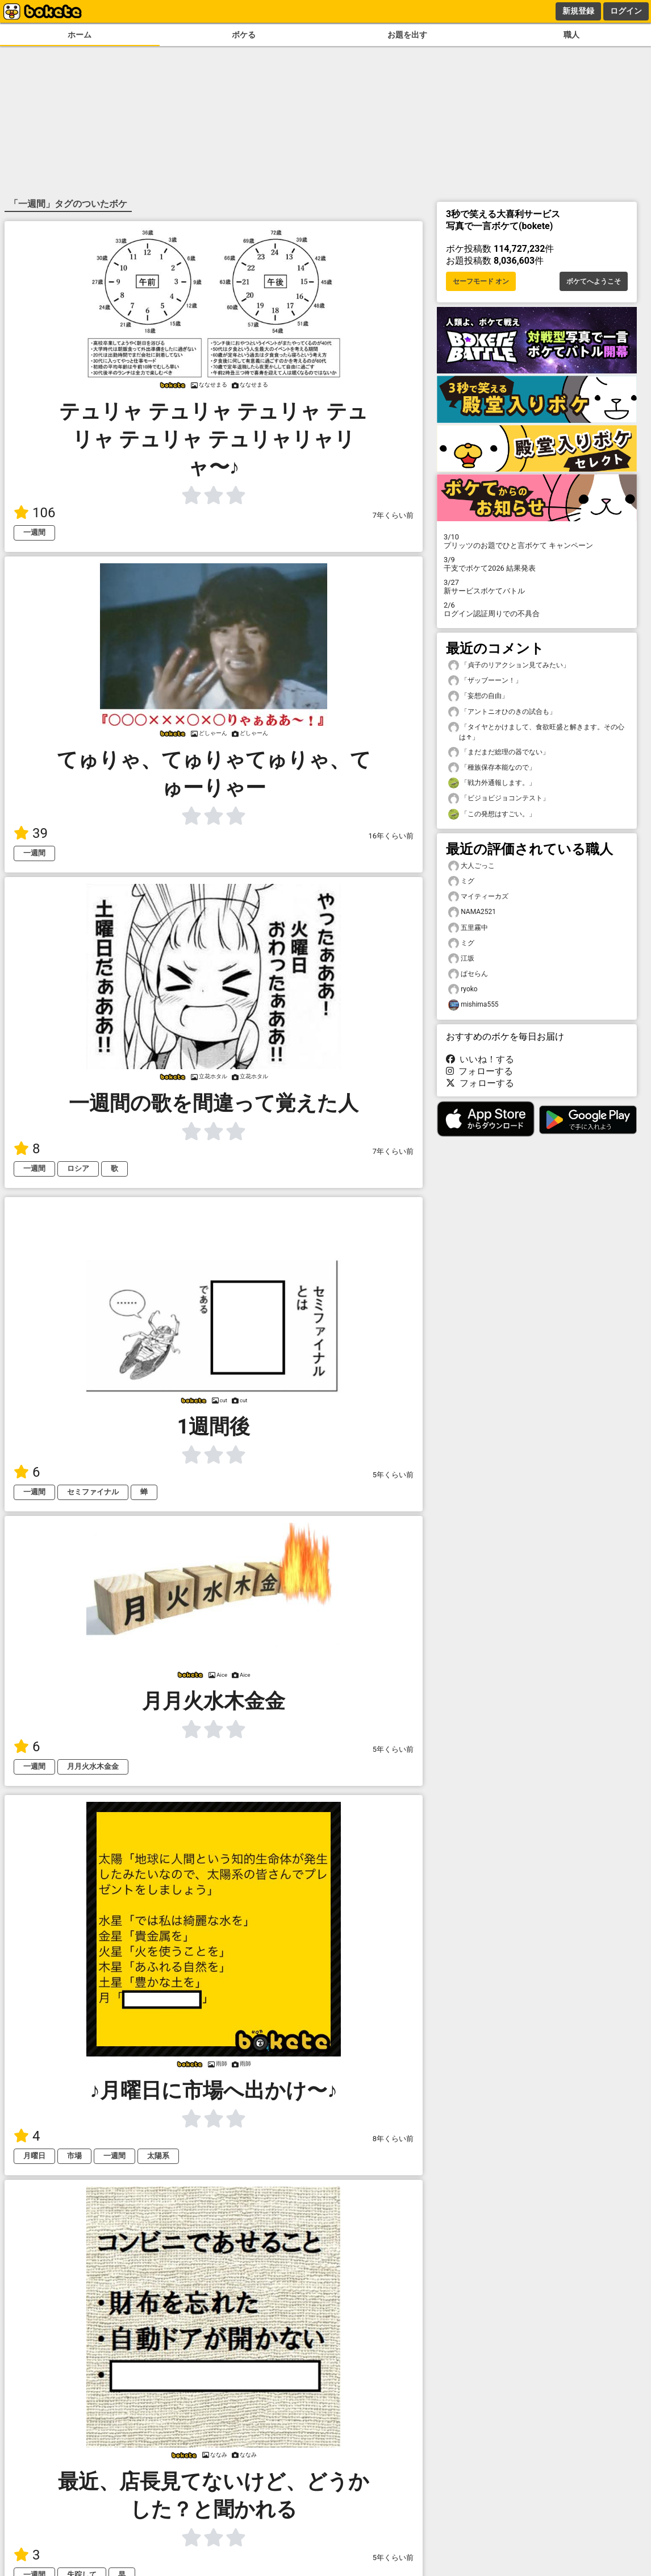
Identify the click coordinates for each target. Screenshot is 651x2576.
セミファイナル (93, 1492)
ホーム (79, 35)
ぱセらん (468, 974)
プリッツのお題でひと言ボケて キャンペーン (537, 541)
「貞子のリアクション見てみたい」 (509, 665)
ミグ (461, 881)
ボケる (244, 35)
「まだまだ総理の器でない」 (498, 752)
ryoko (463, 989)
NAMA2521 (472, 912)
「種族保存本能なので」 (492, 767)
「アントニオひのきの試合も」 (502, 712)
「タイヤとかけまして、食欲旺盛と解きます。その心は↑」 (536, 731)
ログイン (626, 10)
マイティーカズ (478, 896)
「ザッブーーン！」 (485, 680)
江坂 (461, 958)
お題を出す (407, 35)
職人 (571, 35)
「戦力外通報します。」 (492, 783)
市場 (74, 2155)
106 (34, 513)
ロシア (78, 1168)
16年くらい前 (391, 836)
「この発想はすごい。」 (492, 814)
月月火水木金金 (93, 1766)
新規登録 (578, 10)
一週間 (34, 532)
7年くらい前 (393, 515)
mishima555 (473, 1004)
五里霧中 (468, 928)
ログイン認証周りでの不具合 (537, 609)
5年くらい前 (393, 1474)
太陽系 (158, 2155)
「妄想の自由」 (478, 696)
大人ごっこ (471, 866)
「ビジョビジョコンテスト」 (498, 798)
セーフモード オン (481, 281)
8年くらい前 (393, 2138)
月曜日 (34, 2155)
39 (31, 833)
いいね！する (480, 1059)
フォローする (479, 1071)
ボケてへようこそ (593, 281)
